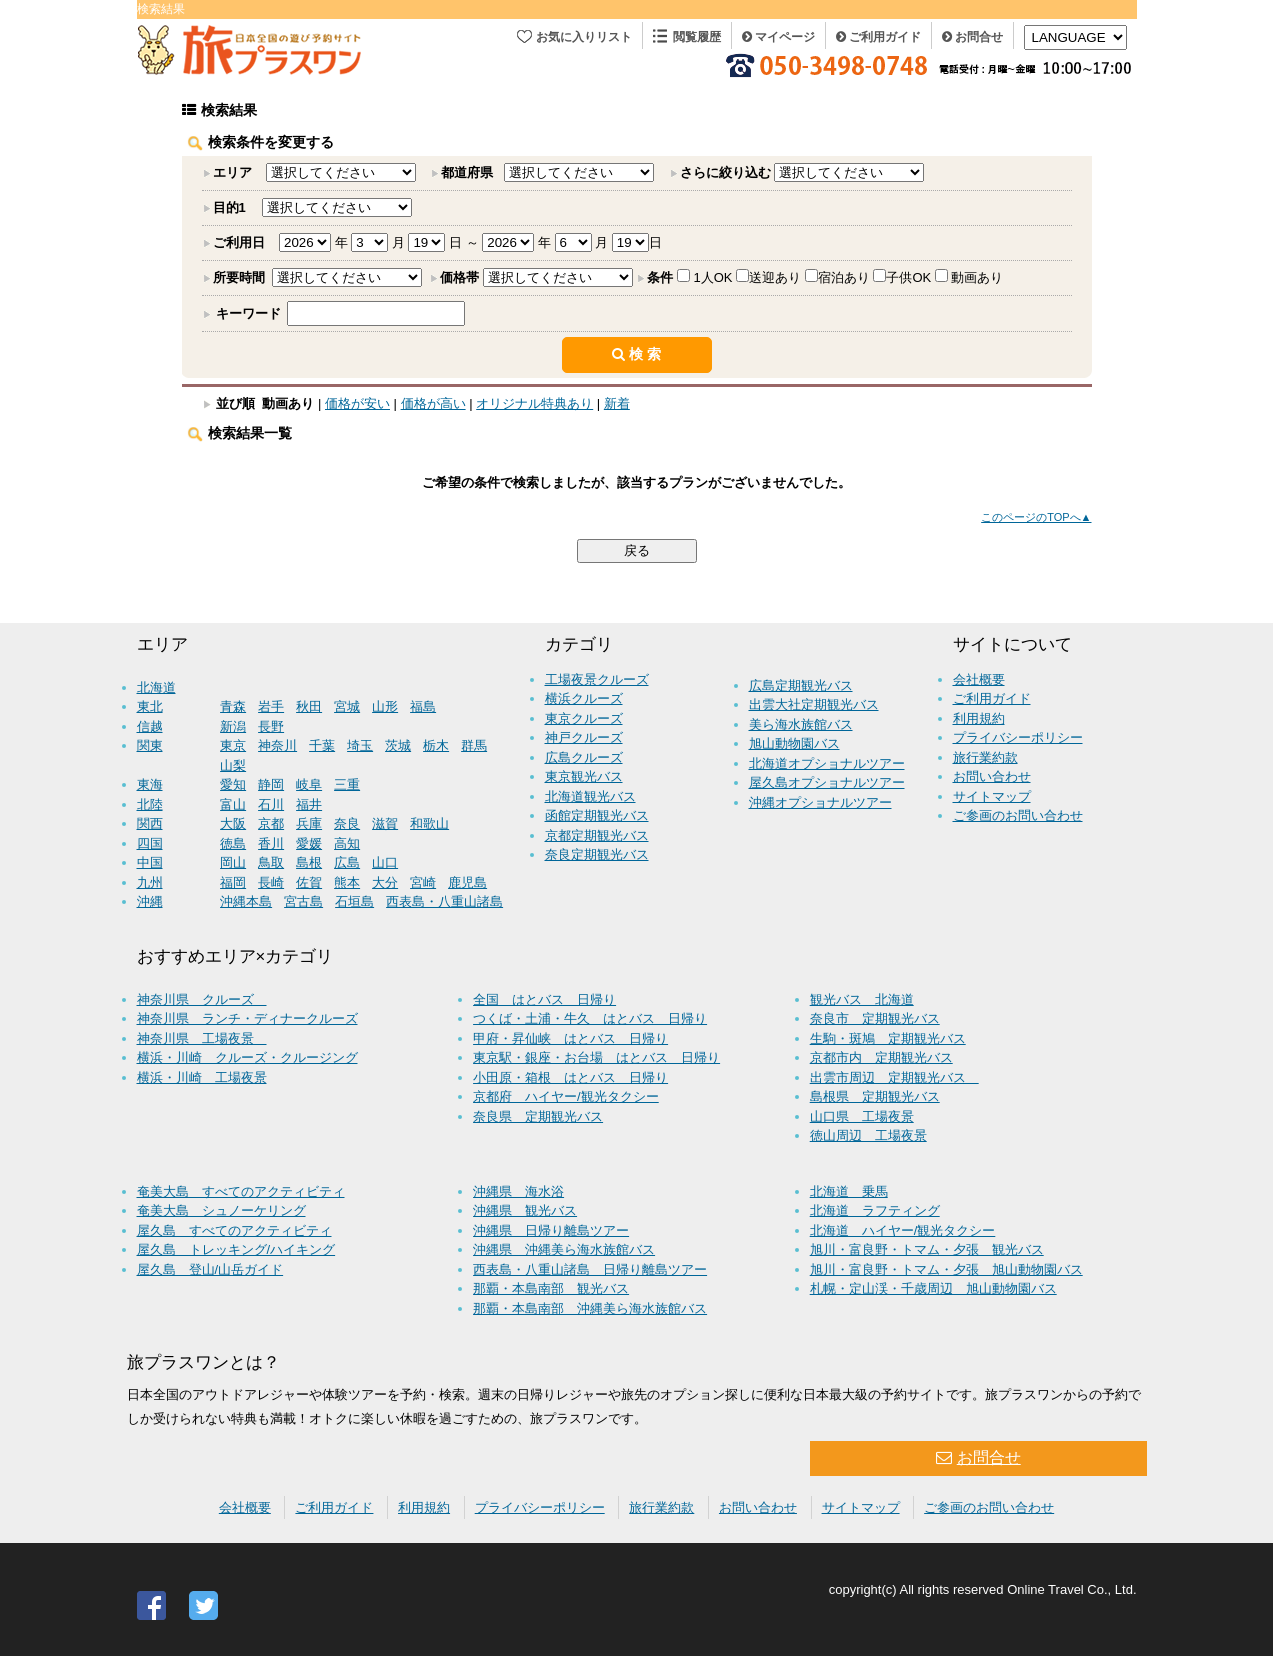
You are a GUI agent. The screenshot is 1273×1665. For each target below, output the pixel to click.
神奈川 (277, 745)
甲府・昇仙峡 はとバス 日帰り (570, 1038)
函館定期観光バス (597, 815)
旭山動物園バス (794, 743)
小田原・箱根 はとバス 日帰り (570, 1077)
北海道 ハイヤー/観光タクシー (903, 1230)
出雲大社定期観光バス (814, 704)
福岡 (233, 882)
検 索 (636, 354)
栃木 (436, 745)
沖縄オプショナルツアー (820, 802)
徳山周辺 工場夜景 (868, 1135)
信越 (150, 726)
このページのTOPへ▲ (1036, 517)
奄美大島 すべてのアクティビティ (241, 1191)
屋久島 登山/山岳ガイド (210, 1269)
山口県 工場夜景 (862, 1116)
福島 (423, 706)
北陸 (150, 804)
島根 (309, 862)
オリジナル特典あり (534, 403)
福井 (309, 804)
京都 (271, 823)
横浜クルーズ (584, 698)
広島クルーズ (584, 757)
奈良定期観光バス (597, 854)
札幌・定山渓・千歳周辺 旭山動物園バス (933, 1288)
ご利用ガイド (878, 37)
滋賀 (385, 823)
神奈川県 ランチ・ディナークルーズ (247, 1018)
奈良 (347, 823)
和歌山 (429, 823)
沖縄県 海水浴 (518, 1191)
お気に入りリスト (584, 37)
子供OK (908, 277)
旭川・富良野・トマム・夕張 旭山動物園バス (946, 1269)
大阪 (233, 823)
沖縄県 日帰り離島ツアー (551, 1230)
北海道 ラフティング (875, 1210)
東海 (150, 784)
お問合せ (972, 37)
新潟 (233, 726)
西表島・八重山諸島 (444, 901)
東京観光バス (584, 776)
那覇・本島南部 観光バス (551, 1288)
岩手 (271, 706)
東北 (150, 706)
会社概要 (979, 679)
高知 (347, 843)
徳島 (233, 843)
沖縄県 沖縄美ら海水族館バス (564, 1249)
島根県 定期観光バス (875, 1096)
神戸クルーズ (584, 737)
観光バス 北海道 (862, 999)
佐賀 (309, 882)
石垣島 (354, 901)
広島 (347, 862)
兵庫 (309, 823)
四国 (150, 843)
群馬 (474, 745)
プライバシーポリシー (1018, 737)
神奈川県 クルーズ (202, 999)
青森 (233, 706)
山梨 (233, 765)
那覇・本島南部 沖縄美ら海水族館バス (590, 1308)
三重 (347, 784)
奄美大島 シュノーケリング (221, 1210)
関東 (150, 745)
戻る (637, 550)
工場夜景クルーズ (597, 679)
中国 (150, 862)
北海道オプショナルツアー (827, 763)
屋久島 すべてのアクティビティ (234, 1230)
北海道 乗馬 (849, 1191)
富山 (233, 804)
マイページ (778, 37)
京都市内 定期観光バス (881, 1057)
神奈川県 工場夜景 (202, 1038)
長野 (271, 726)
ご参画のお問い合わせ (1018, 815)
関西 (150, 823)
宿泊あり (844, 277)
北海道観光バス (590, 796)
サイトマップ (992, 796)
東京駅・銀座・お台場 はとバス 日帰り (596, 1057)
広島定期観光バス (801, 685)
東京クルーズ (584, 718)
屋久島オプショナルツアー (827, 782)
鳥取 (271, 862)
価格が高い (433, 403)
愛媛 (309, 843)
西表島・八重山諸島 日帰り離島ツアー (590, 1269)
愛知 (233, 784)
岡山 (233, 862)
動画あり (977, 277)
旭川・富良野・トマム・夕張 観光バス (927, 1249)
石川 (271, 804)
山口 (385, 862)
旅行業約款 (985, 757)
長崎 (271, 882)
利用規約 (979, 718)
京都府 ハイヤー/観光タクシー (566, 1096)
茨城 (398, 745)
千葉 (322, 745)
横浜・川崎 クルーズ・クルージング (247, 1057)
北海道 (156, 687)
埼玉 (360, 745)
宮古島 (303, 901)
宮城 (347, 706)
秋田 (309, 706)
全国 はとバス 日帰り (544, 999)
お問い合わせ (992, 776)
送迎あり (775, 277)
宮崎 (423, 882)
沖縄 (150, 901)
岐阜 (309, 784)
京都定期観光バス (597, 835)
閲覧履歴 (697, 37)
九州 (150, 882)
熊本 (347, 882)
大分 (385, 882)
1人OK (713, 277)
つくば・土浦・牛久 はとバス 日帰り (590, 1018)
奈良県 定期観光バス (538, 1116)
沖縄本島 (246, 901)
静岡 (271, 784)
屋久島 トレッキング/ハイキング (236, 1249)
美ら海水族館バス (801, 724)
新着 (617, 403)
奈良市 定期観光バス (875, 1018)
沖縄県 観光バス (525, 1210)
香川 (271, 843)
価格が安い (357, 403)
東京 (233, 745)
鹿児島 (467, 882)
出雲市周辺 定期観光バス (894, 1077)
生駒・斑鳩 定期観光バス (888, 1038)
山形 (385, 706)
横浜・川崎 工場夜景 (202, 1077)
